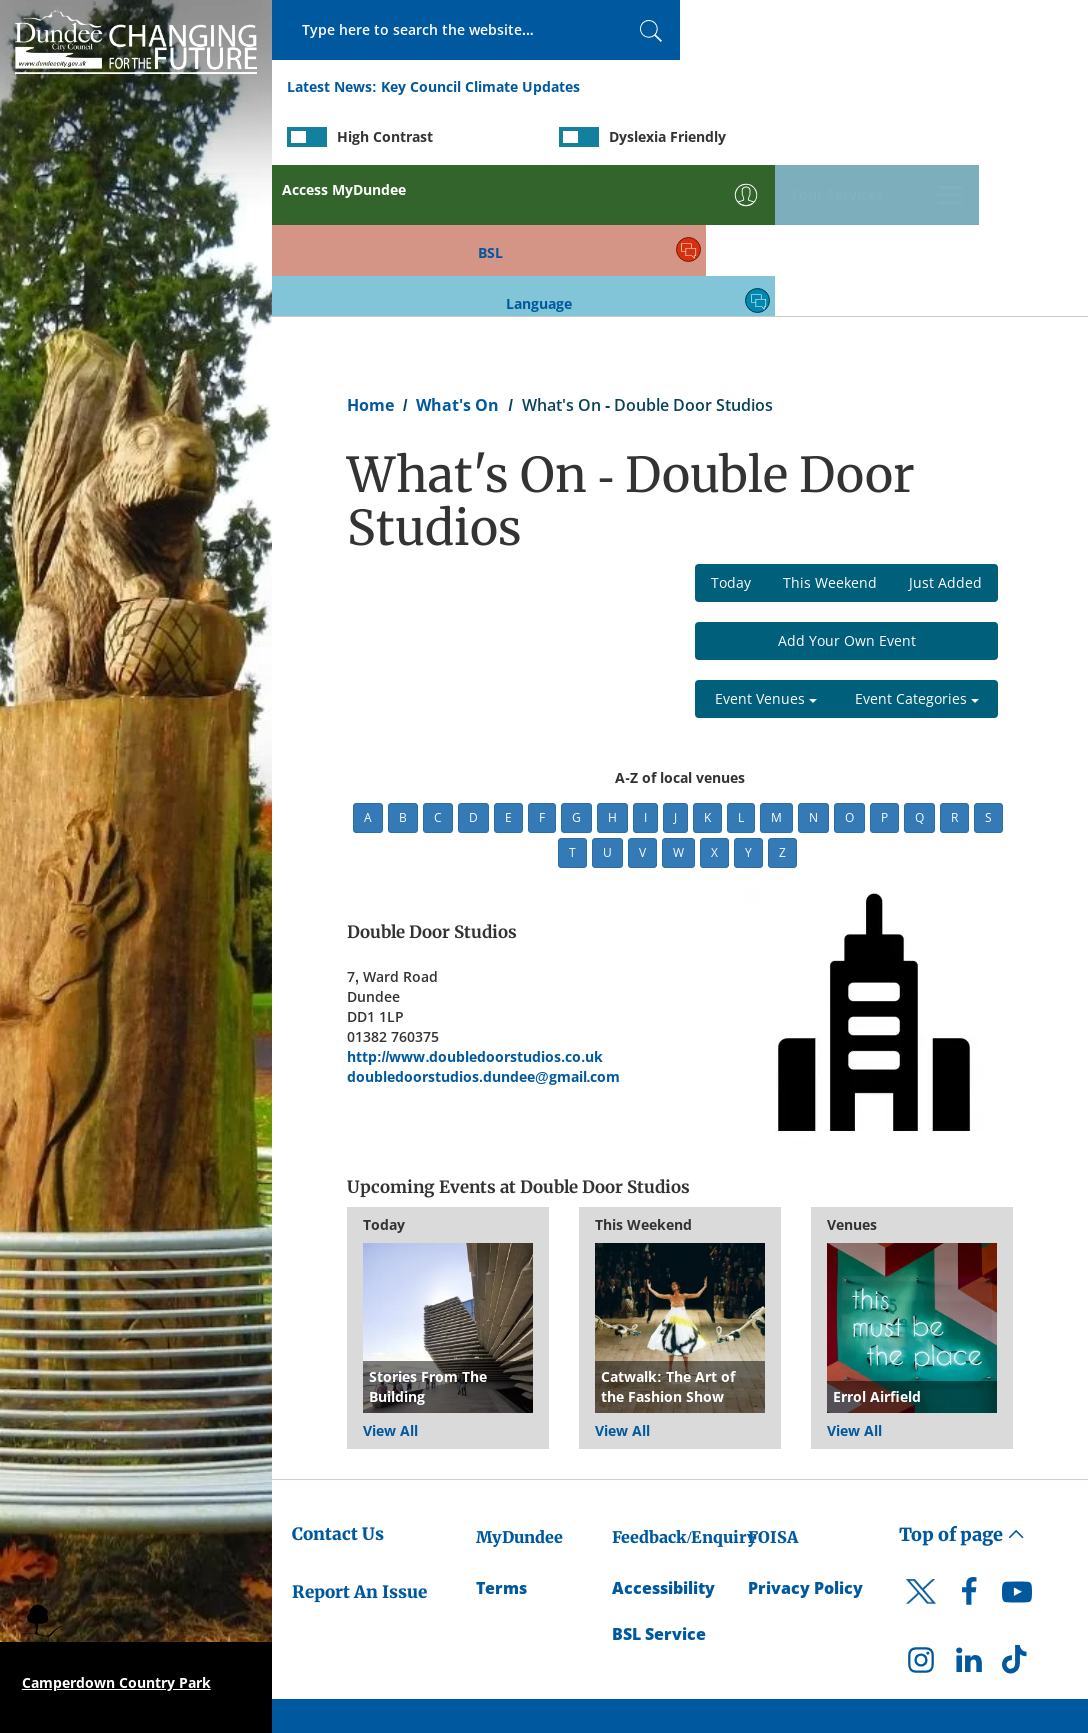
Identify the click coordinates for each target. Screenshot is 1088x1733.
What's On (457, 256)
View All (390, 1281)
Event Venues (766, 549)
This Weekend (830, 433)
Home (370, 256)
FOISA (773, 1388)
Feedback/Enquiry (684, 1388)
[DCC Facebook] (969, 1449)
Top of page (962, 1385)
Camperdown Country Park (116, 1682)
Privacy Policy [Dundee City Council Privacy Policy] (805, 1439)
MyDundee (519, 1388)
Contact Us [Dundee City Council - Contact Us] (338, 1385)
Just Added (945, 433)
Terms (501, 1439)
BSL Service (659, 1486)
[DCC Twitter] (921, 1460)
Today (731, 433)
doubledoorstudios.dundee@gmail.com (483, 927)
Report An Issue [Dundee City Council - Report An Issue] (359, 1443)
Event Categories (917, 549)
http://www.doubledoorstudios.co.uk (475, 907)
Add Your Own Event (847, 491)
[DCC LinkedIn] (969, 1516)
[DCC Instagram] (921, 1516)
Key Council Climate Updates (480, 88)
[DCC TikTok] (1017, 1516)
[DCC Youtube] (1017, 1449)
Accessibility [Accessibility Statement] (663, 1439)
